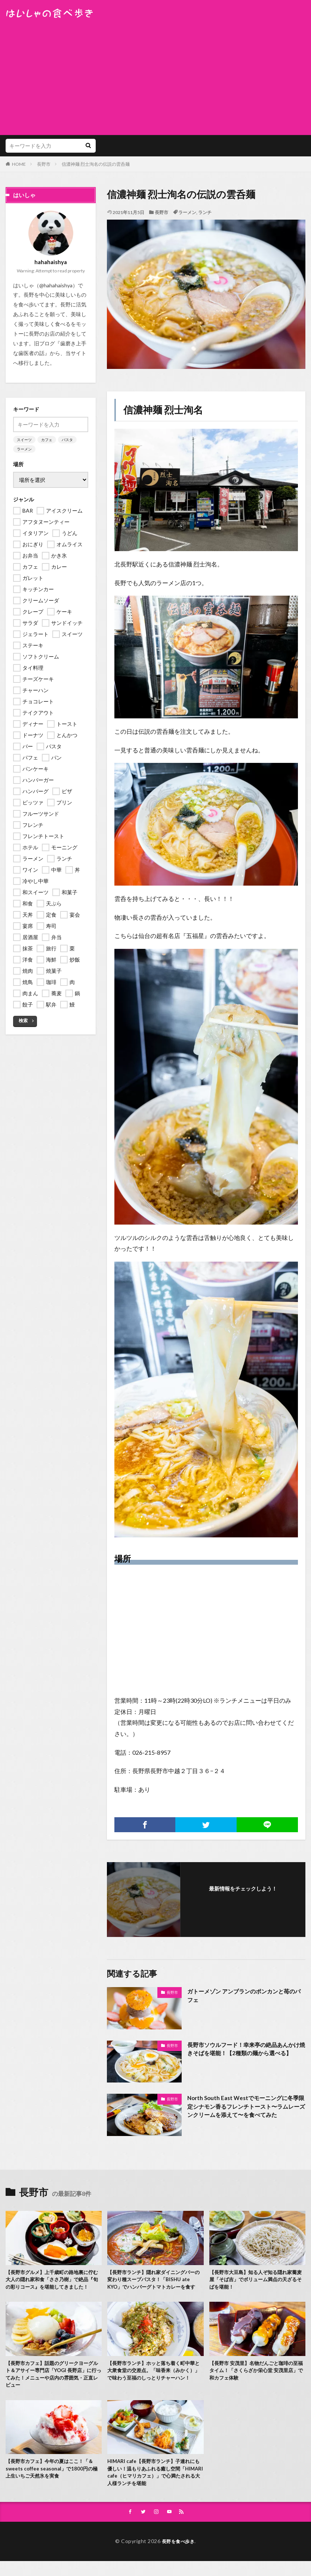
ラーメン (187, 212)
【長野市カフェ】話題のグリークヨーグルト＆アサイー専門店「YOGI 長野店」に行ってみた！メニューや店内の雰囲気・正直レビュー (53, 2385)
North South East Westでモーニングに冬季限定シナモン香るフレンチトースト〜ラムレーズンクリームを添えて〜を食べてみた (246, 2107)
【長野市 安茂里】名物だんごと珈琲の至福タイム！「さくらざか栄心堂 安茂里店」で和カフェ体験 (257, 2381)
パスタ (67, 439)
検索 (23, 1020)
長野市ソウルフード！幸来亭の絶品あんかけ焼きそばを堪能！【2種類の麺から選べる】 (244, 2053)
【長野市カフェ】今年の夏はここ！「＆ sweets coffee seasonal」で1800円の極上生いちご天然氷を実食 (54, 2481)
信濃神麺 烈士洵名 (163, 410)
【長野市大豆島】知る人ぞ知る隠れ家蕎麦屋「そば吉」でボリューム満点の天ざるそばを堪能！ (256, 2281)
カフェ (46, 439)
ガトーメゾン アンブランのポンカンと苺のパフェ (244, 1996)
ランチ (205, 212)
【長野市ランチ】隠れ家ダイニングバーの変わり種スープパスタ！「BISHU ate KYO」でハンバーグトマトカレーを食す (154, 2281)
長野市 (43, 164)
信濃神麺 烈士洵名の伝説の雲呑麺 (96, 164)
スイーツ (24, 439)
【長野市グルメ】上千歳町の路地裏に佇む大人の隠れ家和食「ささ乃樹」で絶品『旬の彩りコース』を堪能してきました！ (53, 2285)
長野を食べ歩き (178, 2556)
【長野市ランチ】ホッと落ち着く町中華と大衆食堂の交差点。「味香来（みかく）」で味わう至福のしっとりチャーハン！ (154, 2385)
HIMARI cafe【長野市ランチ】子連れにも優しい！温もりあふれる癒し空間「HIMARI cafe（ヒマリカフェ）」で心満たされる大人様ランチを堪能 (154, 2485)
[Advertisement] (155, 74)
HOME (19, 164)
